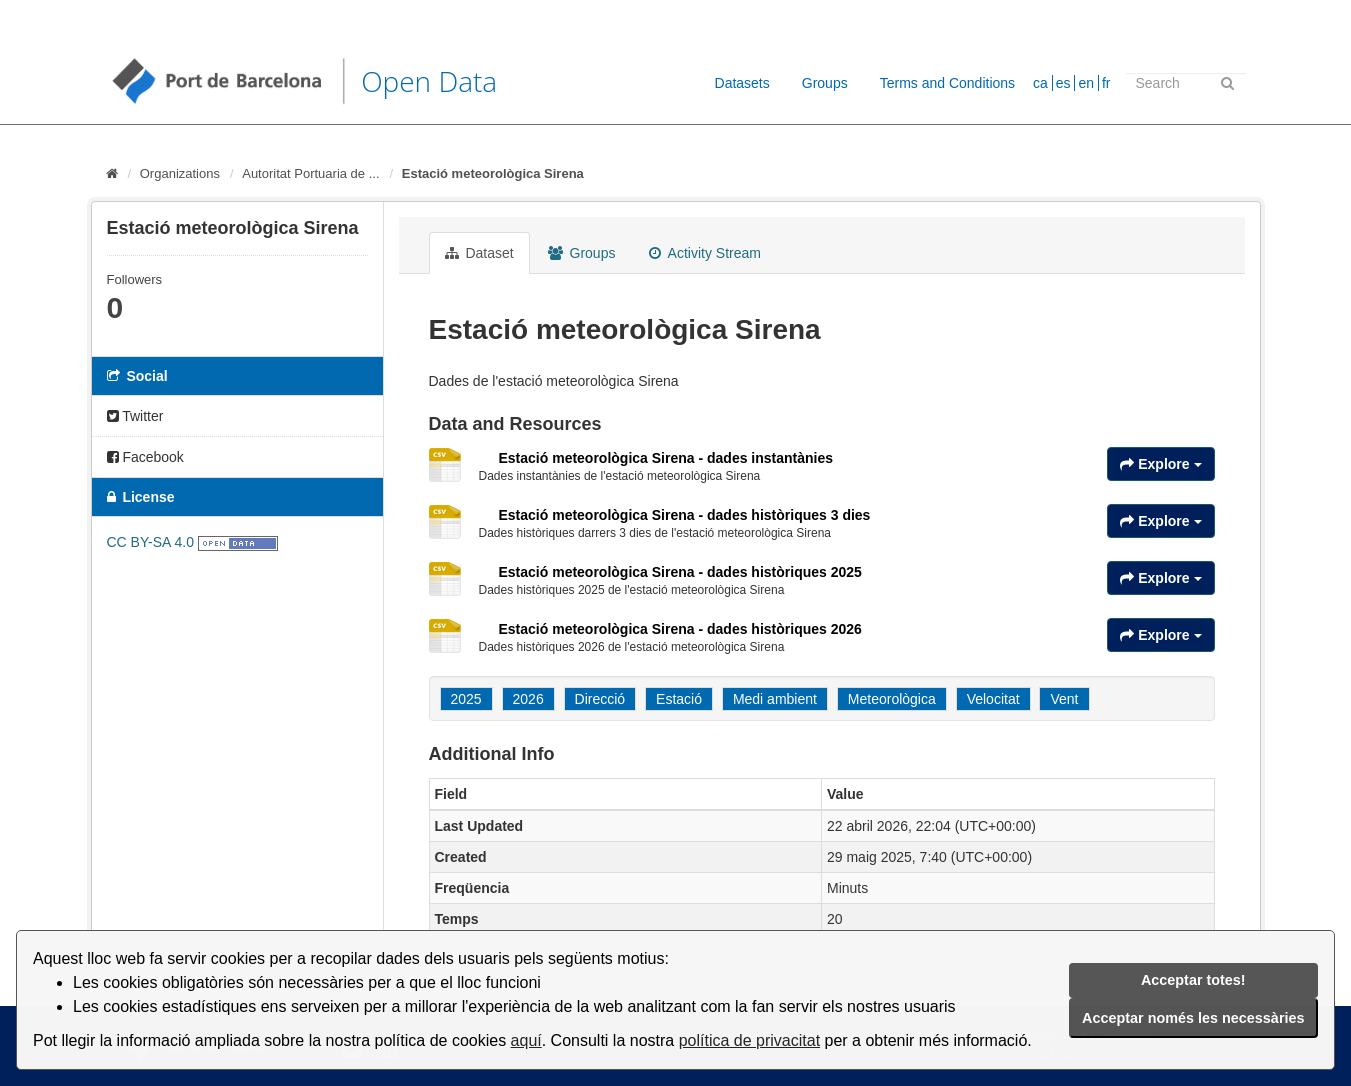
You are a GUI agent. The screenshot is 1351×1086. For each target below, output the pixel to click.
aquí (526, 1040)
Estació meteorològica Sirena (493, 173)
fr (1106, 83)
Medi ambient (775, 699)
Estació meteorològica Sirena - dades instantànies (666, 458)
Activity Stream (704, 253)
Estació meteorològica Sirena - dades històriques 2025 (680, 572)
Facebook (145, 457)
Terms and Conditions (947, 83)
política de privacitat (749, 1040)
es (1063, 83)
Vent (1064, 699)
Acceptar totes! (1193, 980)
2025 (466, 699)
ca (1040, 83)
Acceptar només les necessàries (1193, 1018)
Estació (679, 699)
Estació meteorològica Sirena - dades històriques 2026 (680, 629)
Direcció (600, 699)
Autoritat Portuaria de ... (310, 173)
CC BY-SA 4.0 (150, 542)
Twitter (135, 416)
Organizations (180, 173)
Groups (825, 83)
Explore (1160, 464)
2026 (528, 699)
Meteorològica (892, 699)
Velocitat (993, 699)
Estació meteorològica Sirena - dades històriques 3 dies (685, 515)
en (1086, 83)
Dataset (479, 253)
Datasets (742, 83)
